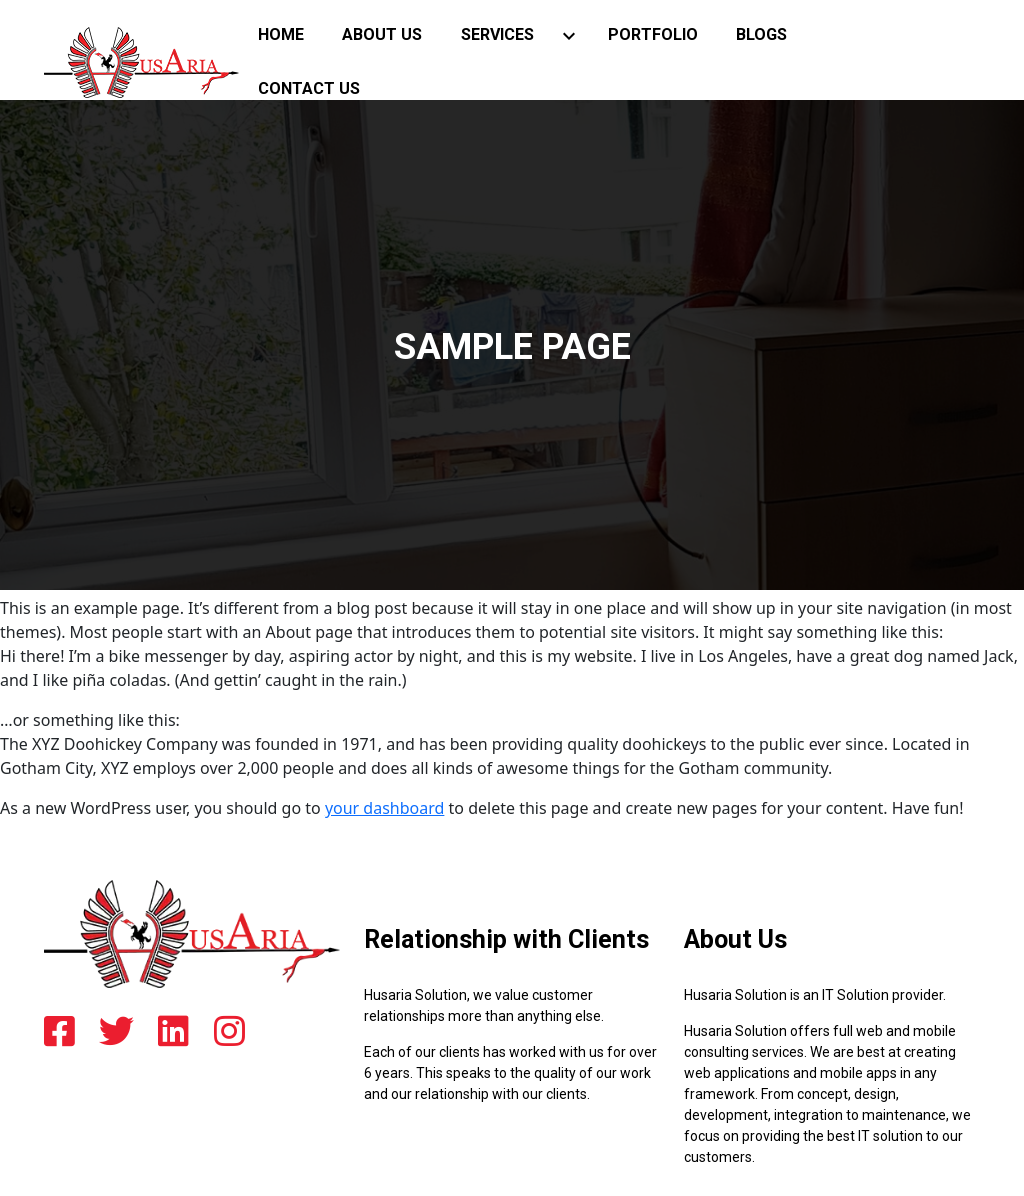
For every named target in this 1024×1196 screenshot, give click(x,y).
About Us (382, 34)
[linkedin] (173, 1033)
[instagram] (229, 1033)
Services (497, 34)
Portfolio (653, 34)
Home (281, 34)
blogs (761, 34)
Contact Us (309, 88)
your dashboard (385, 808)
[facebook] (59, 1033)
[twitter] (116, 1033)
